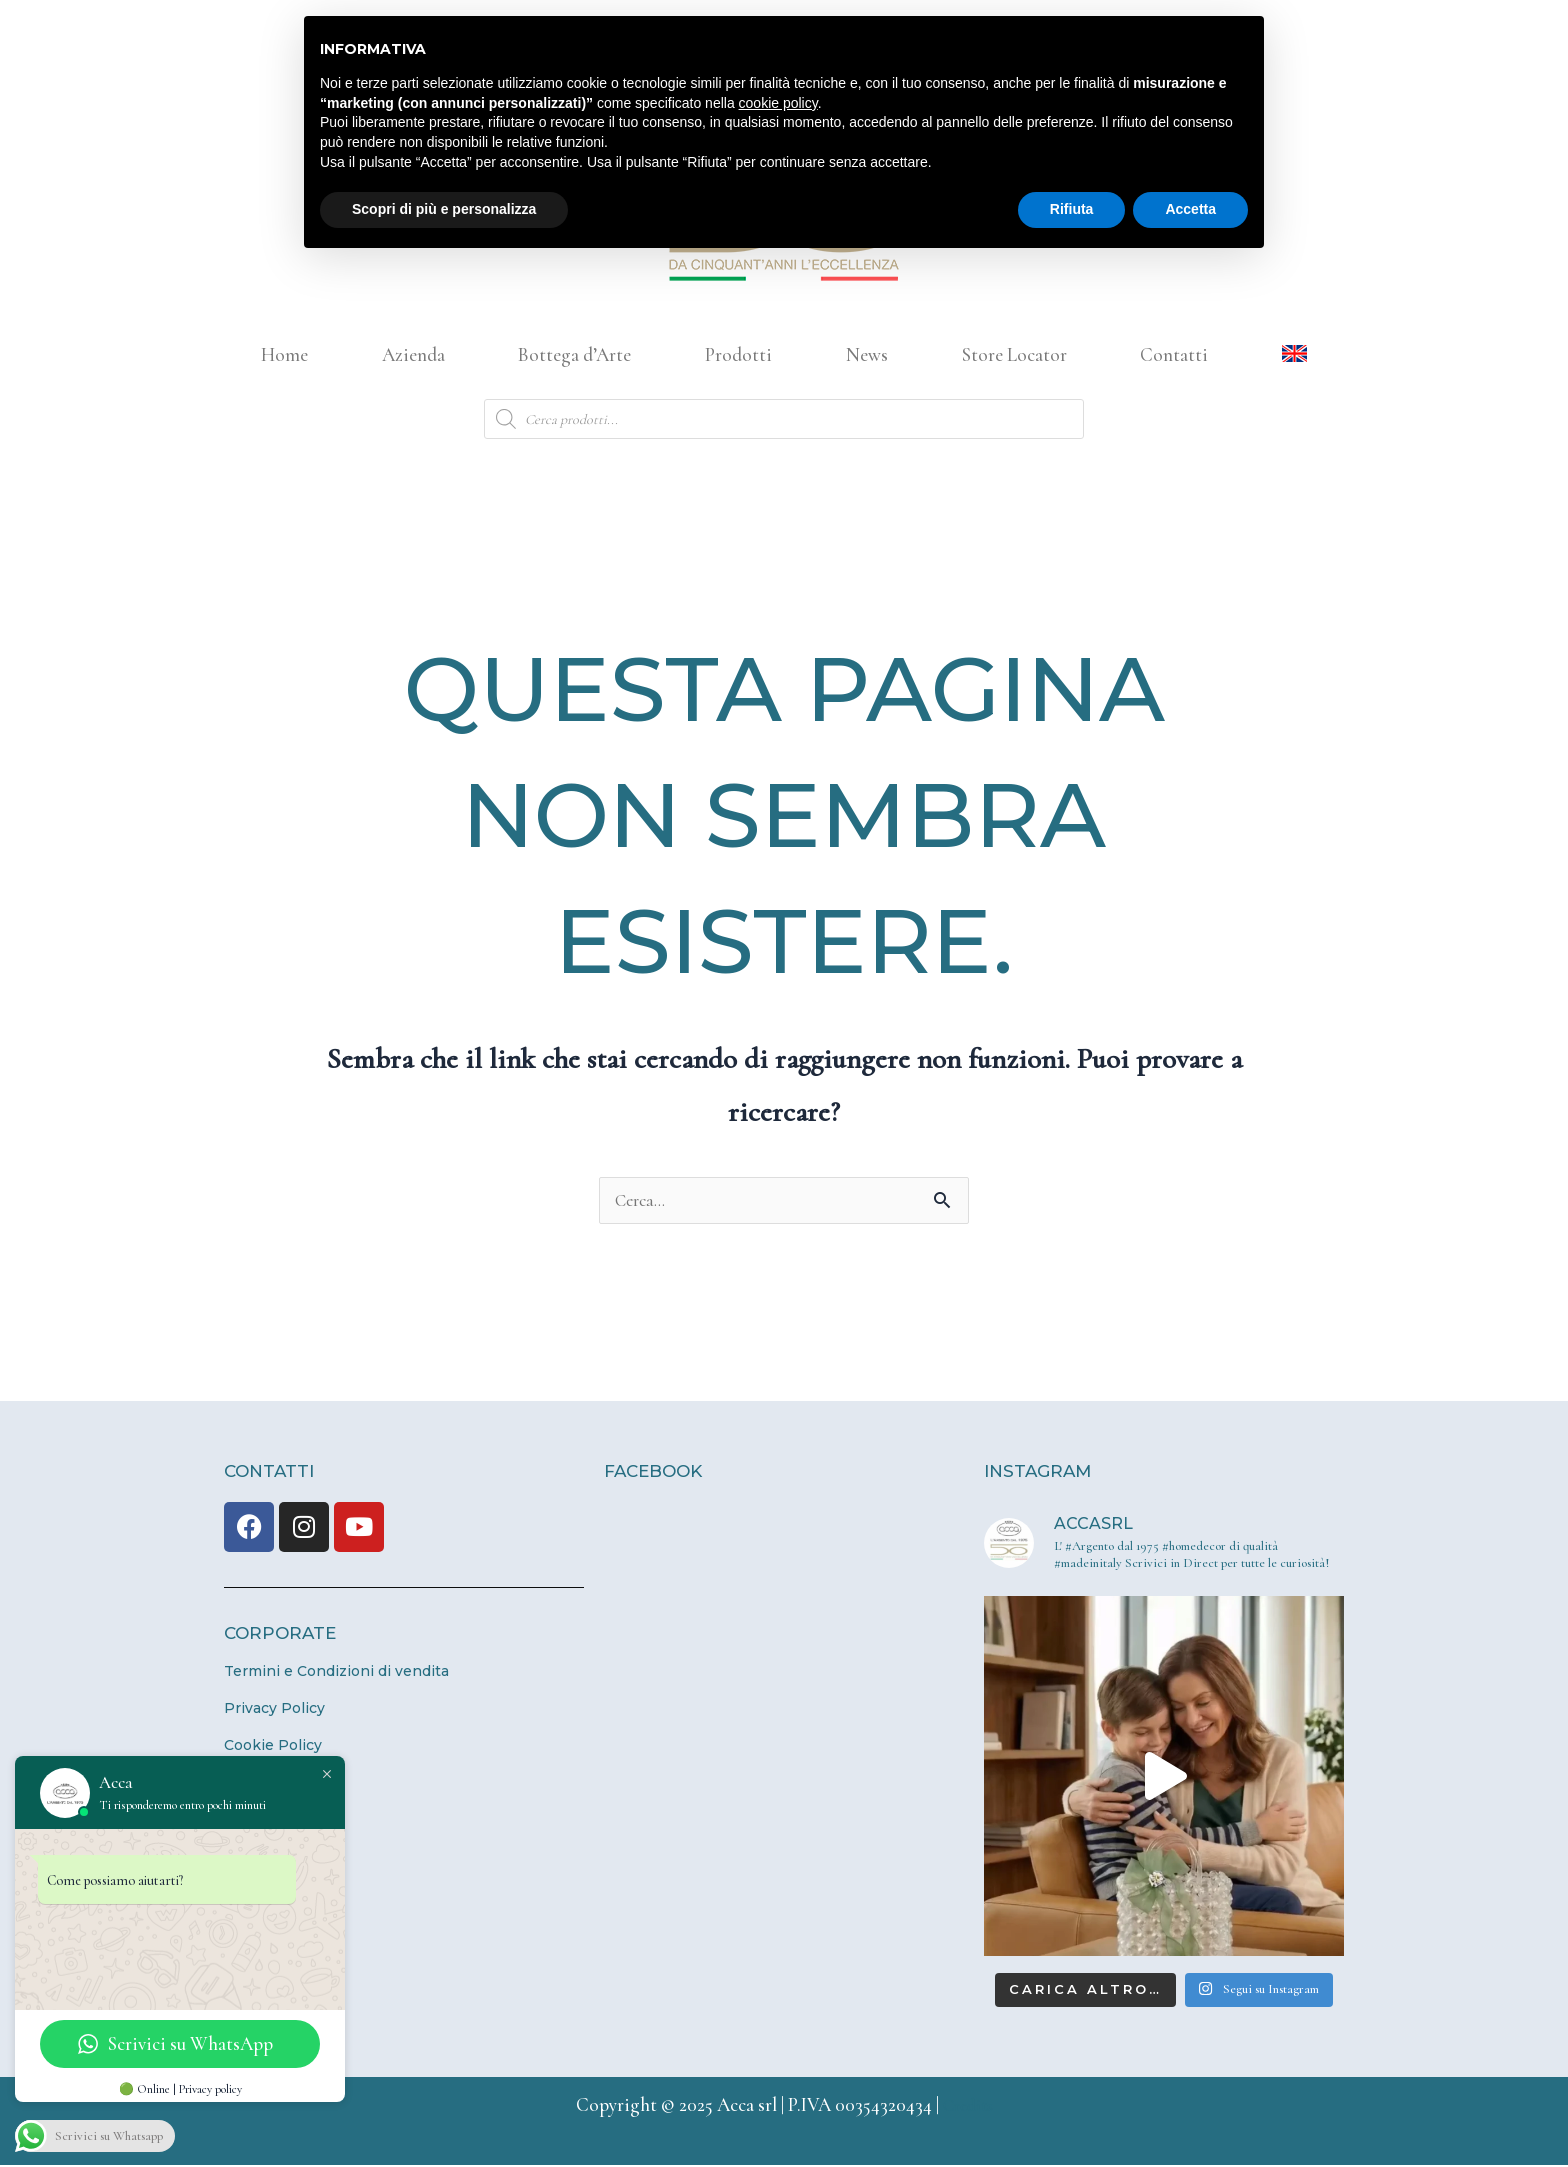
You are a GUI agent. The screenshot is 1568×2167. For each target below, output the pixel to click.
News (867, 354)
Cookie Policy (273, 1747)
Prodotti (738, 354)
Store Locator (1014, 354)
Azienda (413, 354)
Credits (968, 2106)
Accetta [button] (1190, 209)
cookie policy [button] (778, 103)
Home (284, 354)
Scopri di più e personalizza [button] (444, 209)
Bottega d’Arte (574, 354)
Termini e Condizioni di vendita (336, 1673)
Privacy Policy (274, 1710)
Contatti (1174, 354)
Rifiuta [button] (1072, 209)
